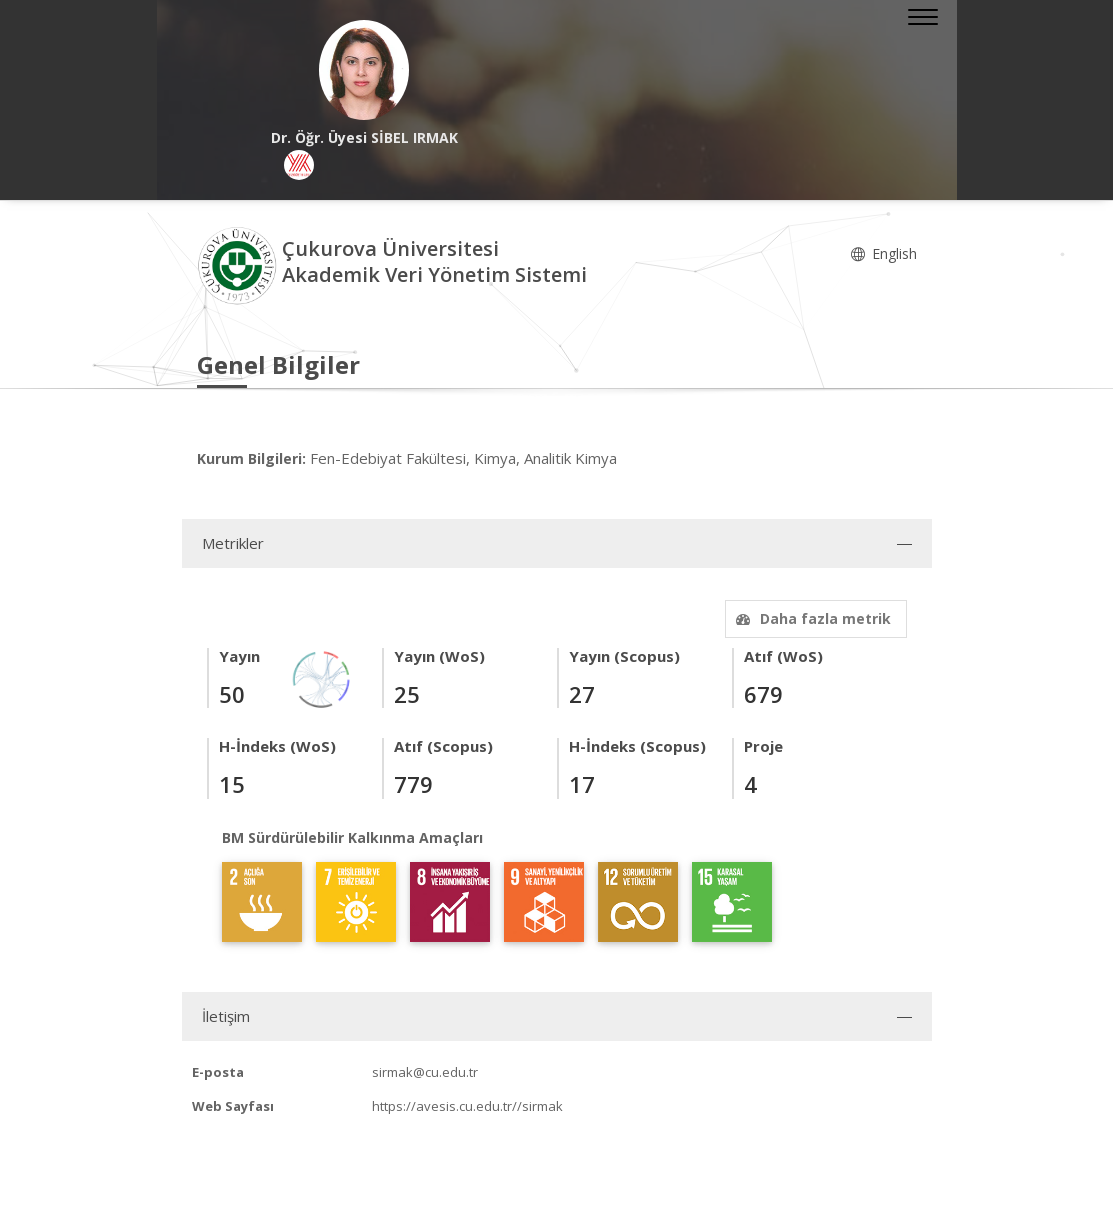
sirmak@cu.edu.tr (425, 1072)
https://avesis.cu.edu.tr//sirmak (467, 1106)
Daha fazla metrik (811, 618)
